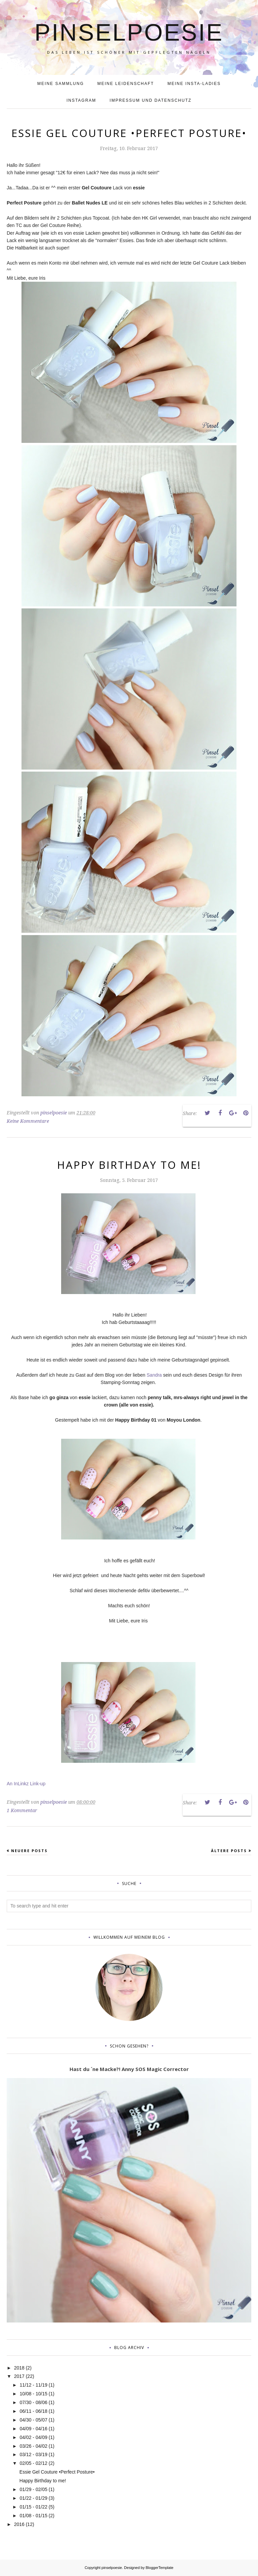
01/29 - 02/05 (33, 2489)
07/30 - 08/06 (33, 2402)
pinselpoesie (129, 32)
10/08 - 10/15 (33, 2393)
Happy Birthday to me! (129, 1165)
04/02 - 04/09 (33, 2437)
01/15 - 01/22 (33, 2507)
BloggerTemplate (160, 2568)
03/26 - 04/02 (33, 2446)
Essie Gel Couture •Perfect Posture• (129, 133)
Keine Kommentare (28, 1121)
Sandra (154, 1375)
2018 (19, 2368)
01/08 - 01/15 (33, 2515)
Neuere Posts (29, 1850)
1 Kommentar (22, 1810)
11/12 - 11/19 (33, 2385)
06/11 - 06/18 (33, 2411)
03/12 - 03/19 (33, 2454)
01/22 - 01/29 (33, 2498)
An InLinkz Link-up (26, 1783)
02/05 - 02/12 (33, 2463)
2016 (19, 2524)
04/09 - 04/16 (33, 2428)
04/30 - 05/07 (33, 2420)
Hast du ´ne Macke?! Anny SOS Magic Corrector (129, 2069)
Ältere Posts (229, 1850)
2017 (19, 2376)
